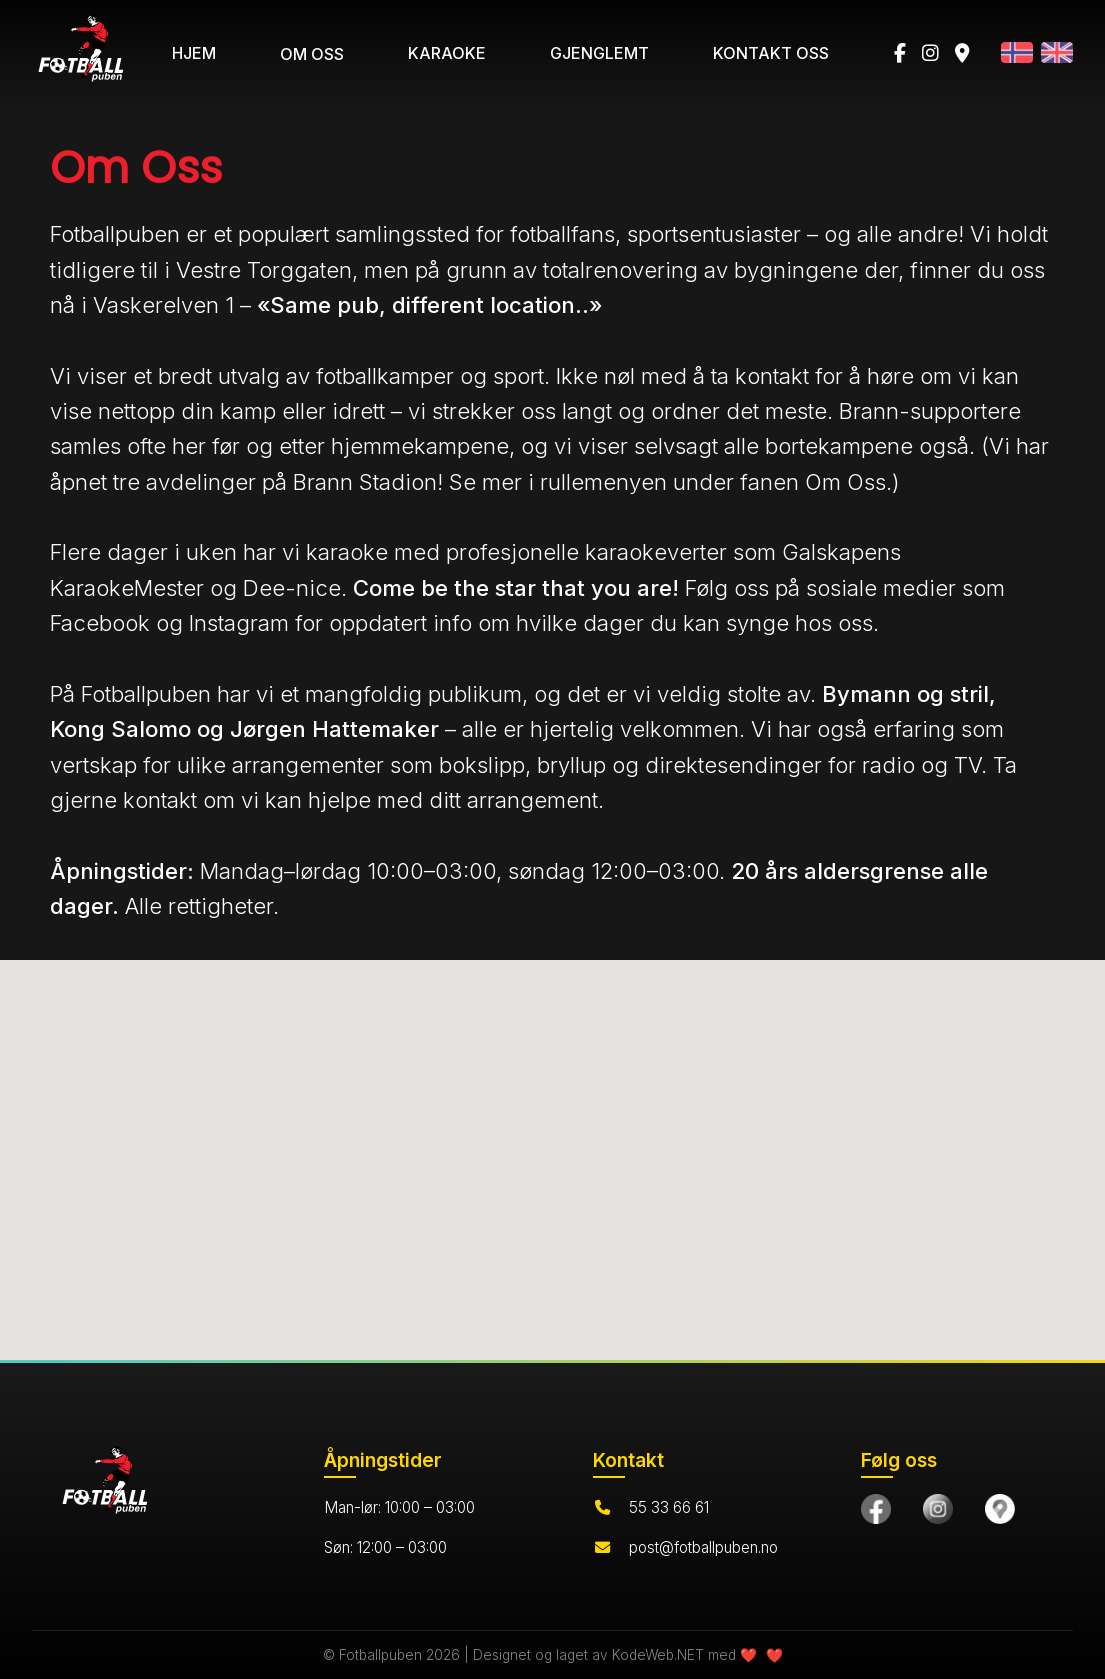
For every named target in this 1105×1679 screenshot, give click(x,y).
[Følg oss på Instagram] (938, 1509)
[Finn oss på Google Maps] (1000, 1509)
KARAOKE (447, 53)
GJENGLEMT (599, 53)
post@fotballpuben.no (703, 1547)
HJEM (194, 53)
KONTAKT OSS (771, 53)
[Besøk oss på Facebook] (876, 1509)
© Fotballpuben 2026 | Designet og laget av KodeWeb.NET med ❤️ (542, 1655)
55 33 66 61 (669, 1507)
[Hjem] (150, 1484)
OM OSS (312, 54)
